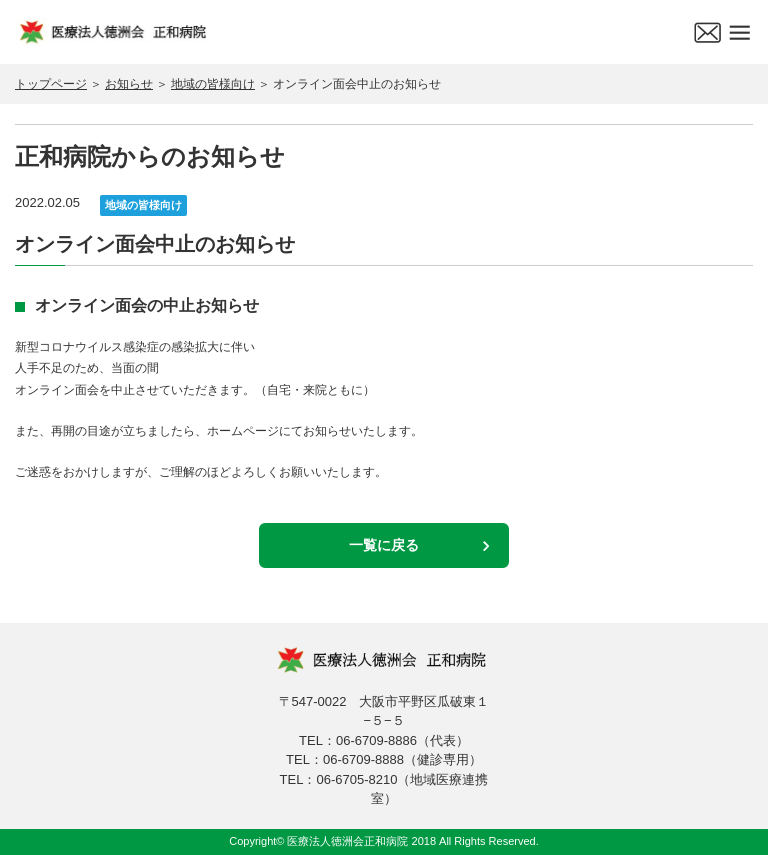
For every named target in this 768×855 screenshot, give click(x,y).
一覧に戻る (384, 545)
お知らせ (129, 84)
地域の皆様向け (213, 84)
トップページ (51, 84)
